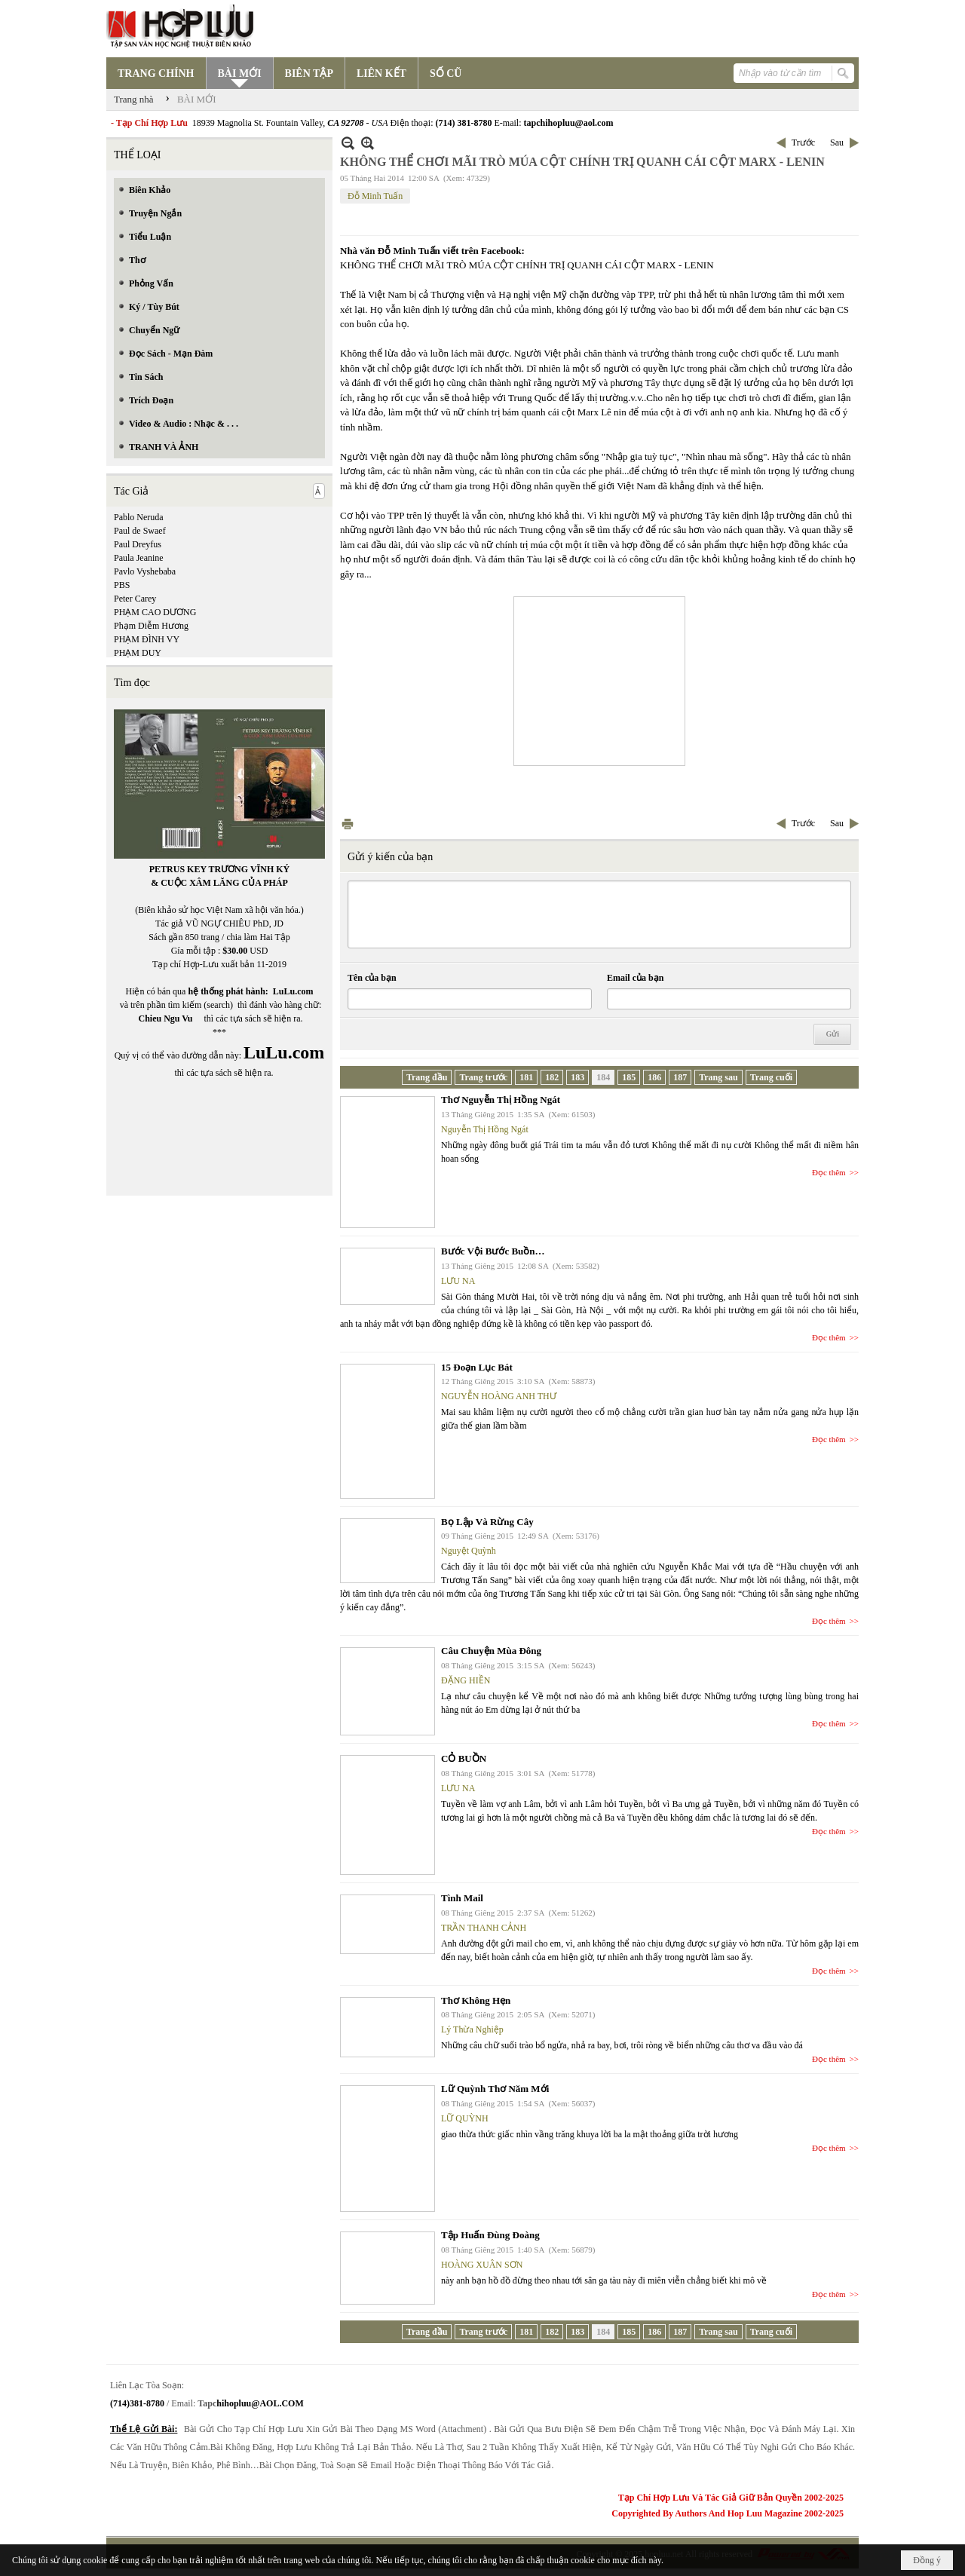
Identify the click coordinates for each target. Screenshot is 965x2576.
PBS (122, 585)
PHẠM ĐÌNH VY (146, 639)
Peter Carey (135, 598)
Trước (803, 142)
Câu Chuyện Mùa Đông (491, 1650)
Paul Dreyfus (137, 544)
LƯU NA (458, 1281)
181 (526, 1077)
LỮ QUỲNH (465, 2118)
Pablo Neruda (139, 517)
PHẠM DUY (137, 653)
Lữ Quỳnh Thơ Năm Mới (495, 2088)
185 (629, 1077)
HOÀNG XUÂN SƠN (481, 2264)
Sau (837, 142)
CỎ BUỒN (463, 1758)
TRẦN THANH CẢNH (483, 1927)
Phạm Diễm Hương (151, 625)
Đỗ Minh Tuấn (375, 196)
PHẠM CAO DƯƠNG (155, 612)
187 (680, 1077)
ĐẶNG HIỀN (465, 1680)
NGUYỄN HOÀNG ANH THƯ (498, 1396)
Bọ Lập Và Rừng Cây (487, 1521)
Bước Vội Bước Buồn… (493, 1251)
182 (552, 1077)
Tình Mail (462, 1898)
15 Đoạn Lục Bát (477, 1367)
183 (577, 1077)
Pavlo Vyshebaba (145, 571)
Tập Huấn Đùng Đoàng (490, 2235)
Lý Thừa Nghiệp (472, 2029)
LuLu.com (293, 991)
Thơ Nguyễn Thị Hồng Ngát (500, 1099)
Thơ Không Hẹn (475, 2000)
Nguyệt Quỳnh (468, 1550)
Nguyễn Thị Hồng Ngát (484, 1129)
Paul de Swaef (140, 530)
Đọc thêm (829, 1172)
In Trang (347, 824)
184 (603, 1077)
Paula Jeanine (139, 558)
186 (654, 1077)
